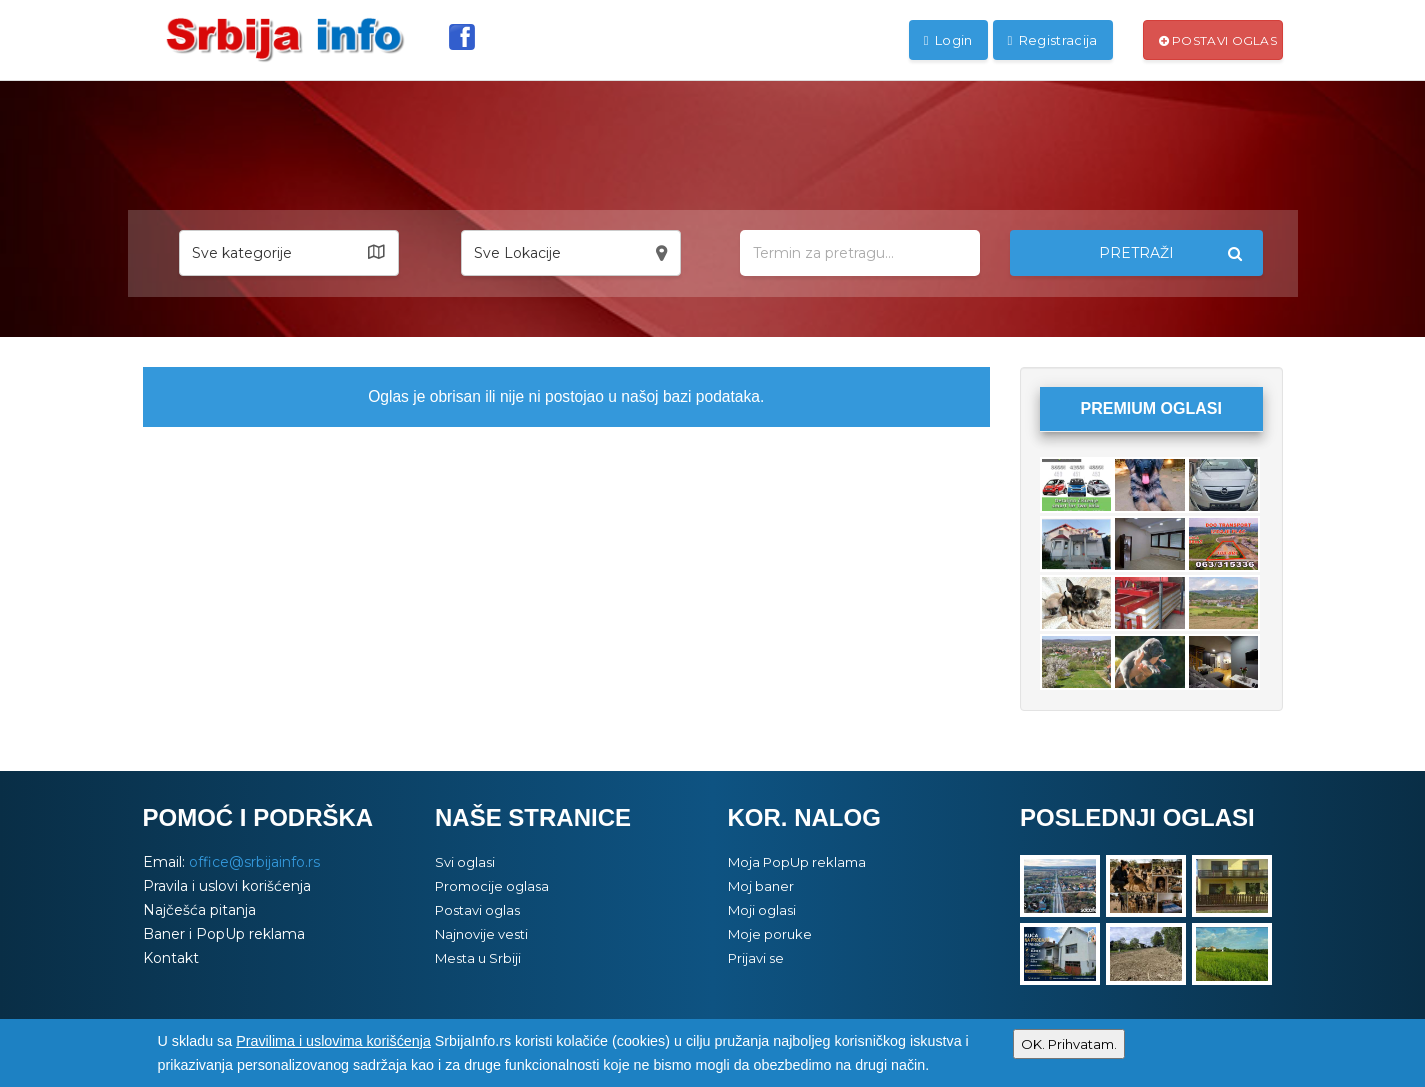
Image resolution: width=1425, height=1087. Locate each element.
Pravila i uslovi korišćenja (227, 886)
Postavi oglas (1218, 40)
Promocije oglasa (492, 886)
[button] (289, 253)
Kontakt (171, 958)
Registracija (1053, 40)
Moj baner (761, 886)
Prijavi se (756, 958)
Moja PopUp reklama (797, 862)
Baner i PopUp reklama (224, 934)
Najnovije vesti (481, 934)
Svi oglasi (465, 862)
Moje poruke (770, 934)
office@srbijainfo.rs (254, 862)
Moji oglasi (762, 910)
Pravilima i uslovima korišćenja (333, 1041)
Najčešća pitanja (199, 910)
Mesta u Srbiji (478, 958)
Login (948, 40)
